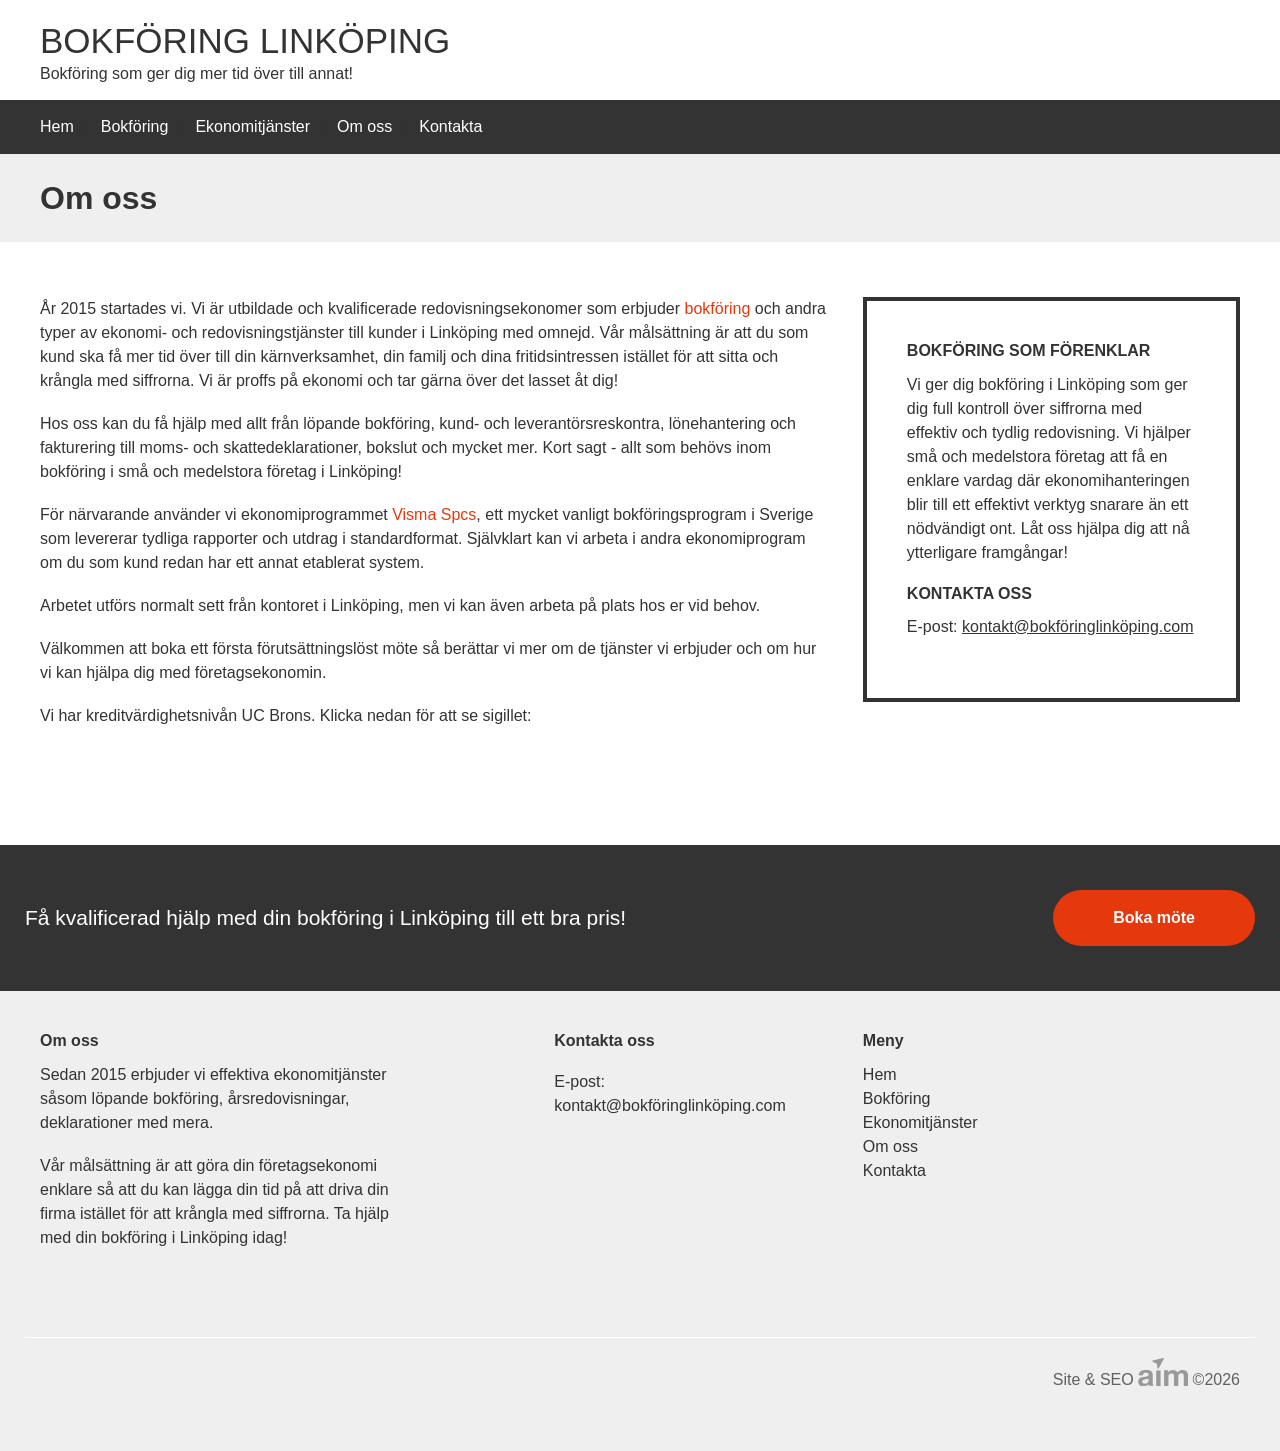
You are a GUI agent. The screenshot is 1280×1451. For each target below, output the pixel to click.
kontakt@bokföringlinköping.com (1077, 626)
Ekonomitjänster (252, 126)
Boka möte (1154, 917)
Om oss (364, 126)
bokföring (718, 308)
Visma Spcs (434, 514)
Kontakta (450, 126)
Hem (57, 126)
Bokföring (135, 126)
